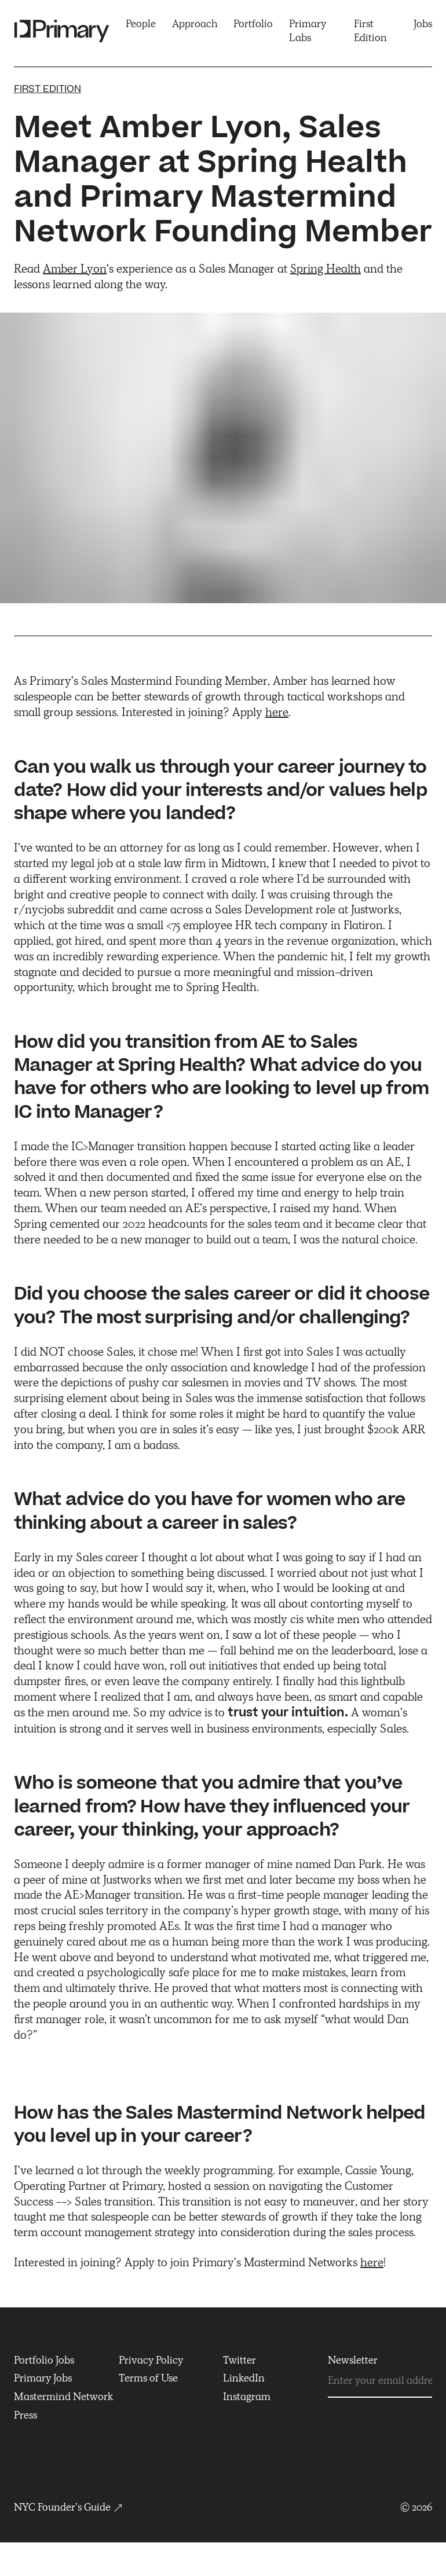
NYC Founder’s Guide (68, 2507)
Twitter (239, 2360)
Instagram (246, 2396)
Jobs (423, 24)
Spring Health (325, 268)
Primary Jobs (43, 2378)
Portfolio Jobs (44, 2360)
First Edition (370, 31)
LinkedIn (244, 2378)
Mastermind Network (64, 2396)
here (276, 712)
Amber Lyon (75, 268)
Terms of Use (148, 2378)
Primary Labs (307, 31)
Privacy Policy (151, 2360)
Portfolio (253, 24)
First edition (47, 89)
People (141, 24)
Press (25, 2415)
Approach (194, 24)
